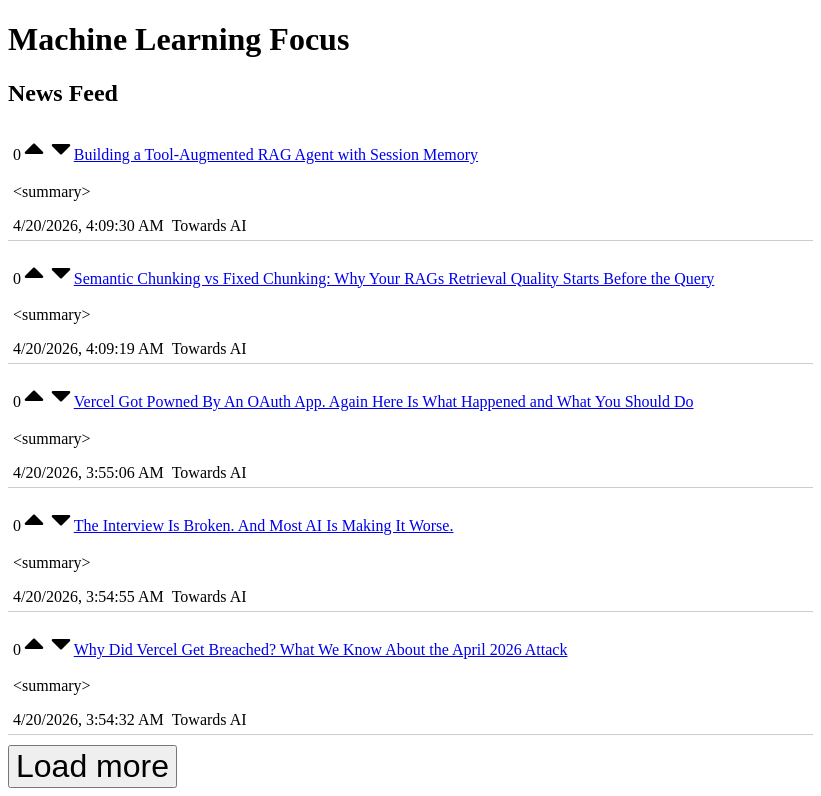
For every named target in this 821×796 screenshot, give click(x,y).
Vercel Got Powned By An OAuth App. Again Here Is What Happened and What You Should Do (384, 401)
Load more (92, 766)
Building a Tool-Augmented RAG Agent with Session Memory (276, 154)
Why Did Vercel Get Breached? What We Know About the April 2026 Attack (321, 649)
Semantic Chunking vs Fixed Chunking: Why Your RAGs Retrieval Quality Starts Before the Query (394, 278)
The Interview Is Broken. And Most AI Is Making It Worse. (264, 525)
